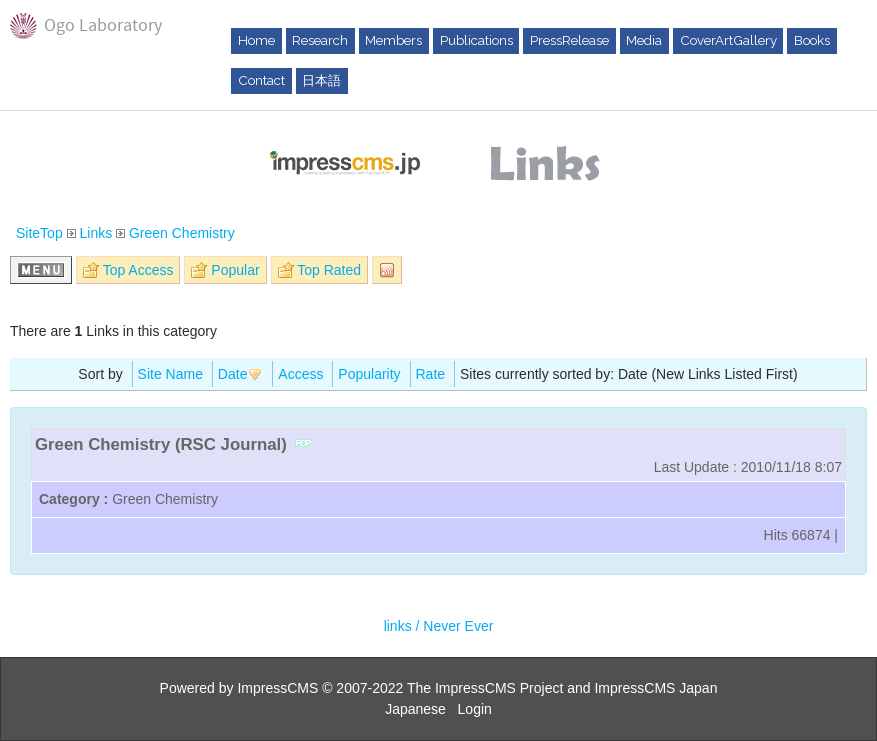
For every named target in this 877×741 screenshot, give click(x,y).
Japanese (415, 709)
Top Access (138, 270)
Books (812, 40)
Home (256, 40)
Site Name (170, 374)
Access (300, 374)
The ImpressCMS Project (485, 688)
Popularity (369, 374)
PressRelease (569, 40)
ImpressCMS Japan (655, 688)
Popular (235, 270)
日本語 (321, 80)
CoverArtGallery (728, 40)
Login (475, 709)
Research (320, 40)
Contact (261, 80)
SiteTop (39, 233)
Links (95, 233)
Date (241, 374)
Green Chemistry (182, 233)
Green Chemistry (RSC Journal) (161, 444)
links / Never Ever (439, 626)
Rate (431, 374)
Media (644, 40)
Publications (476, 40)
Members (393, 40)
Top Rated (329, 270)
